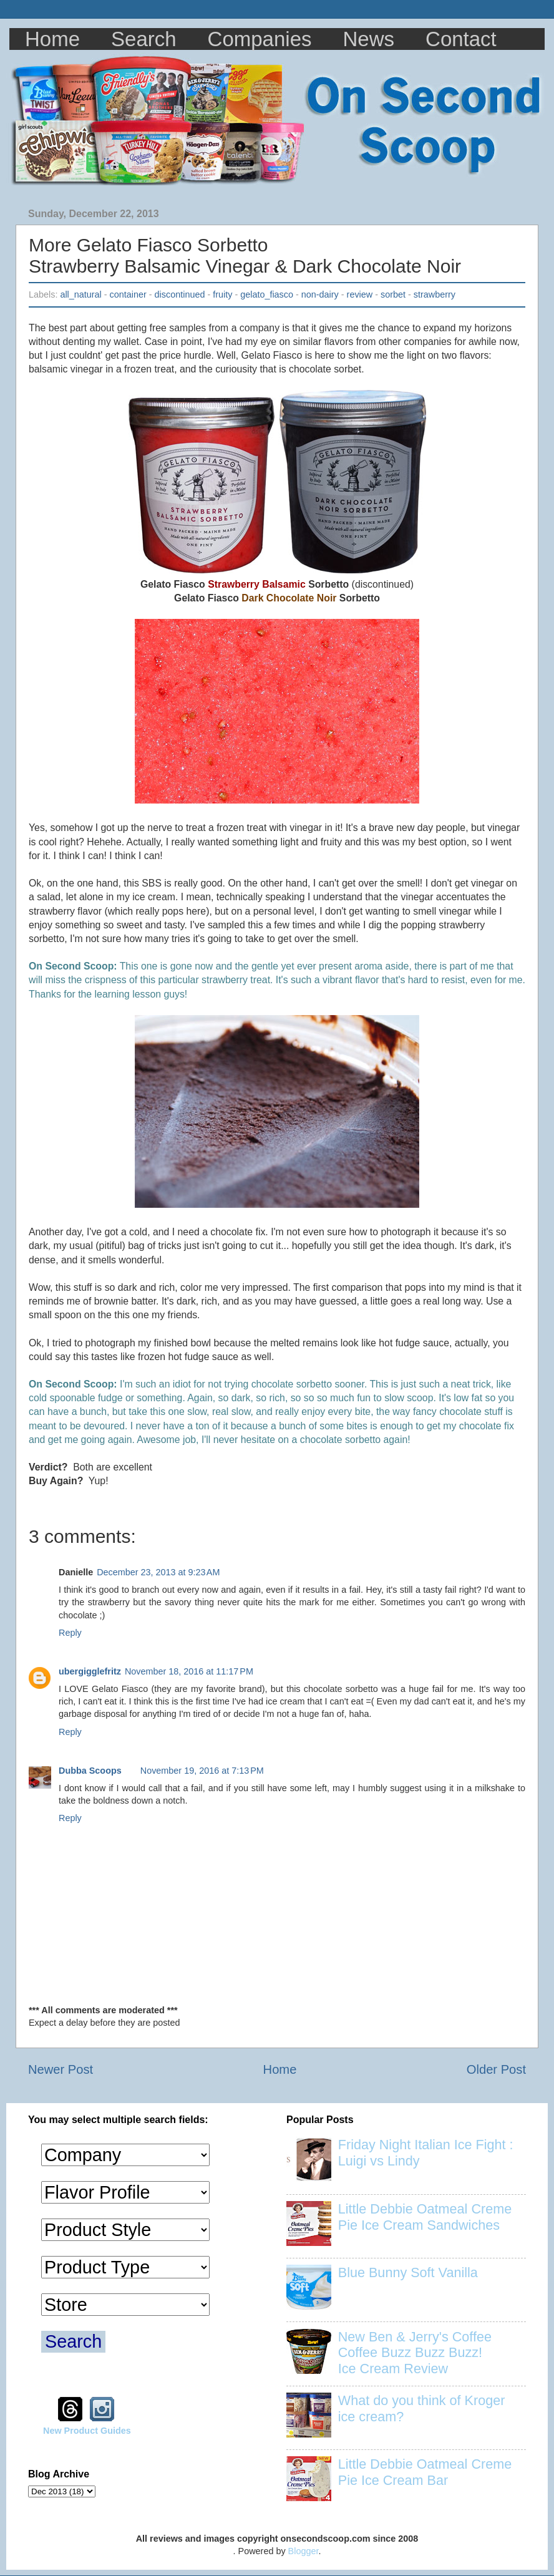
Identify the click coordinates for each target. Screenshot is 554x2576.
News (369, 39)
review (360, 294)
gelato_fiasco (266, 294)
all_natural (80, 294)
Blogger (303, 2551)
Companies (260, 39)
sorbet (393, 294)
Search (144, 39)
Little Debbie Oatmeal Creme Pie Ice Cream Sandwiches (425, 2217)
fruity (222, 294)
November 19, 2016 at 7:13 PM (202, 1771)
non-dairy (320, 294)
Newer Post (60, 2069)
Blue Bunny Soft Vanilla (408, 2272)
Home (52, 39)
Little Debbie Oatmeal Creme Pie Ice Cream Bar (425, 2472)
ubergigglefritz (90, 1671)
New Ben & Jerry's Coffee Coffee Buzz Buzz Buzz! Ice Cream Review (415, 2353)
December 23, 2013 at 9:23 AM (158, 1572)
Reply (70, 1633)
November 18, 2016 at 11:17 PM (189, 1671)
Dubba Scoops (90, 1771)
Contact (461, 39)
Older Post (496, 2069)
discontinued (180, 294)
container (128, 294)
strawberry (434, 294)
